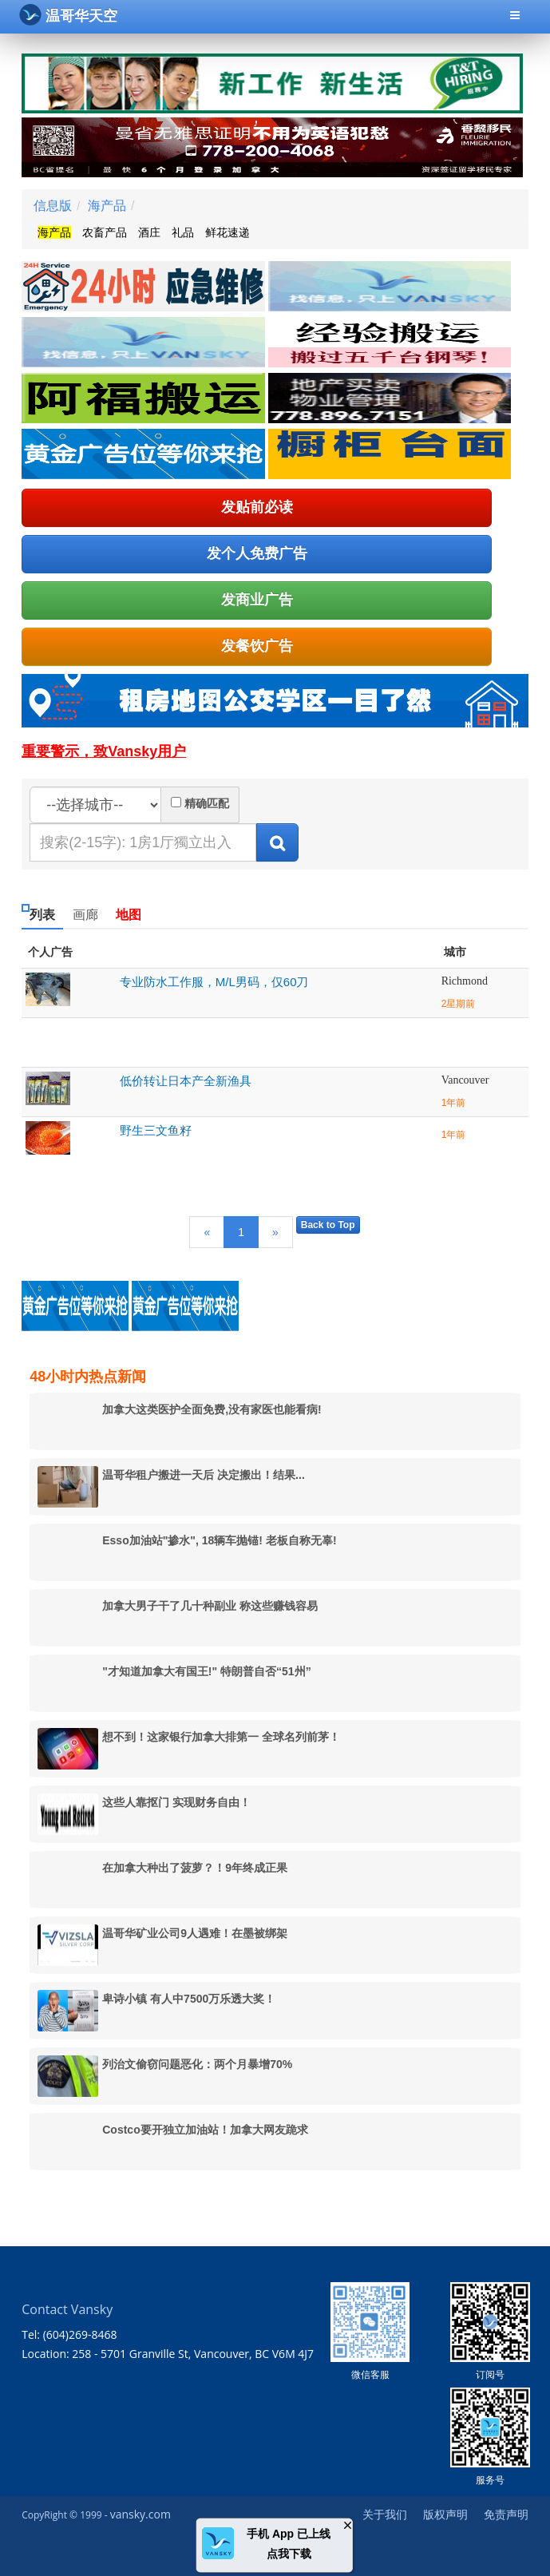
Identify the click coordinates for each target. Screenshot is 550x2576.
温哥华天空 (68, 15)
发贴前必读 (257, 507)
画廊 (85, 914)
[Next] (275, 1232)
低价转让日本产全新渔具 (185, 1081)
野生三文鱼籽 (156, 1130)
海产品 (107, 205)
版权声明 (445, 2514)
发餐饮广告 (257, 646)
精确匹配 (206, 803)
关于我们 (384, 2514)
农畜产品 (104, 232)
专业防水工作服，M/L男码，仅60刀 (214, 982)
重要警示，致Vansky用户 (104, 751)
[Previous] (206, 1232)
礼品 (183, 232)
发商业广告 (257, 600)
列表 (42, 914)
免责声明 (506, 2514)
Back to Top (328, 1225)
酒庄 (149, 232)
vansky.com (140, 2514)
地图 (128, 914)
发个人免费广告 (257, 553)
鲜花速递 (227, 232)
